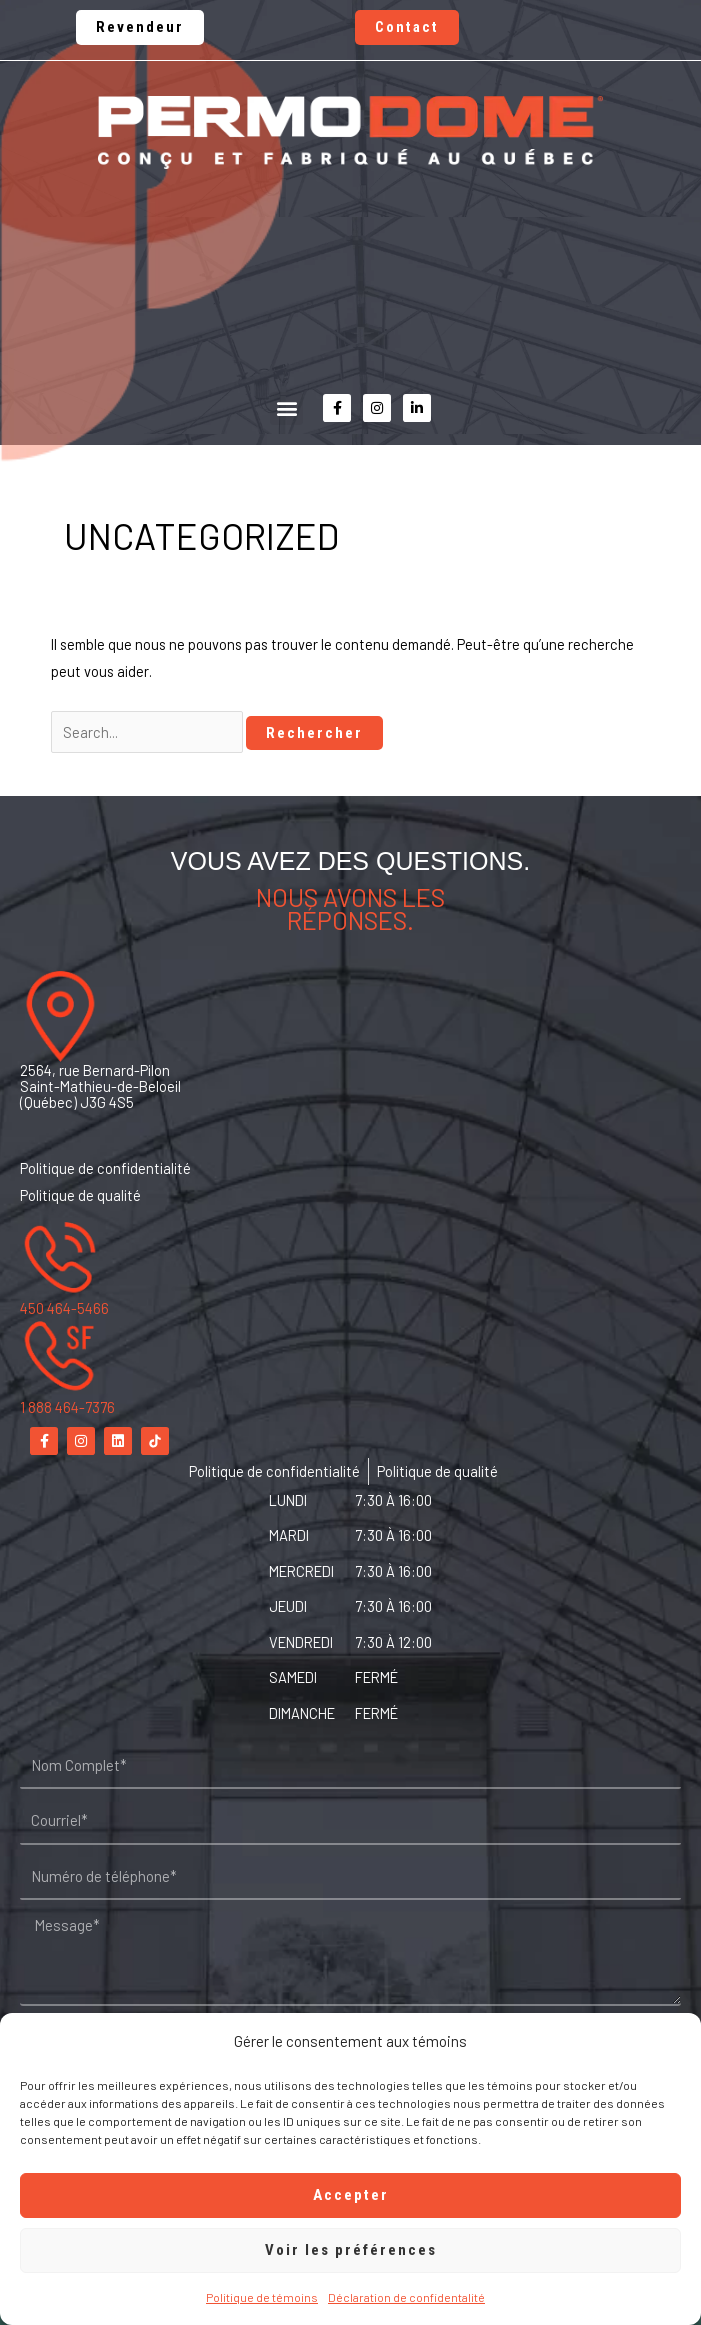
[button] (286, 408)
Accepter (351, 2195)
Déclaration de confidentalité (406, 2297)
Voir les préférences (351, 2250)
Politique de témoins (262, 2297)
